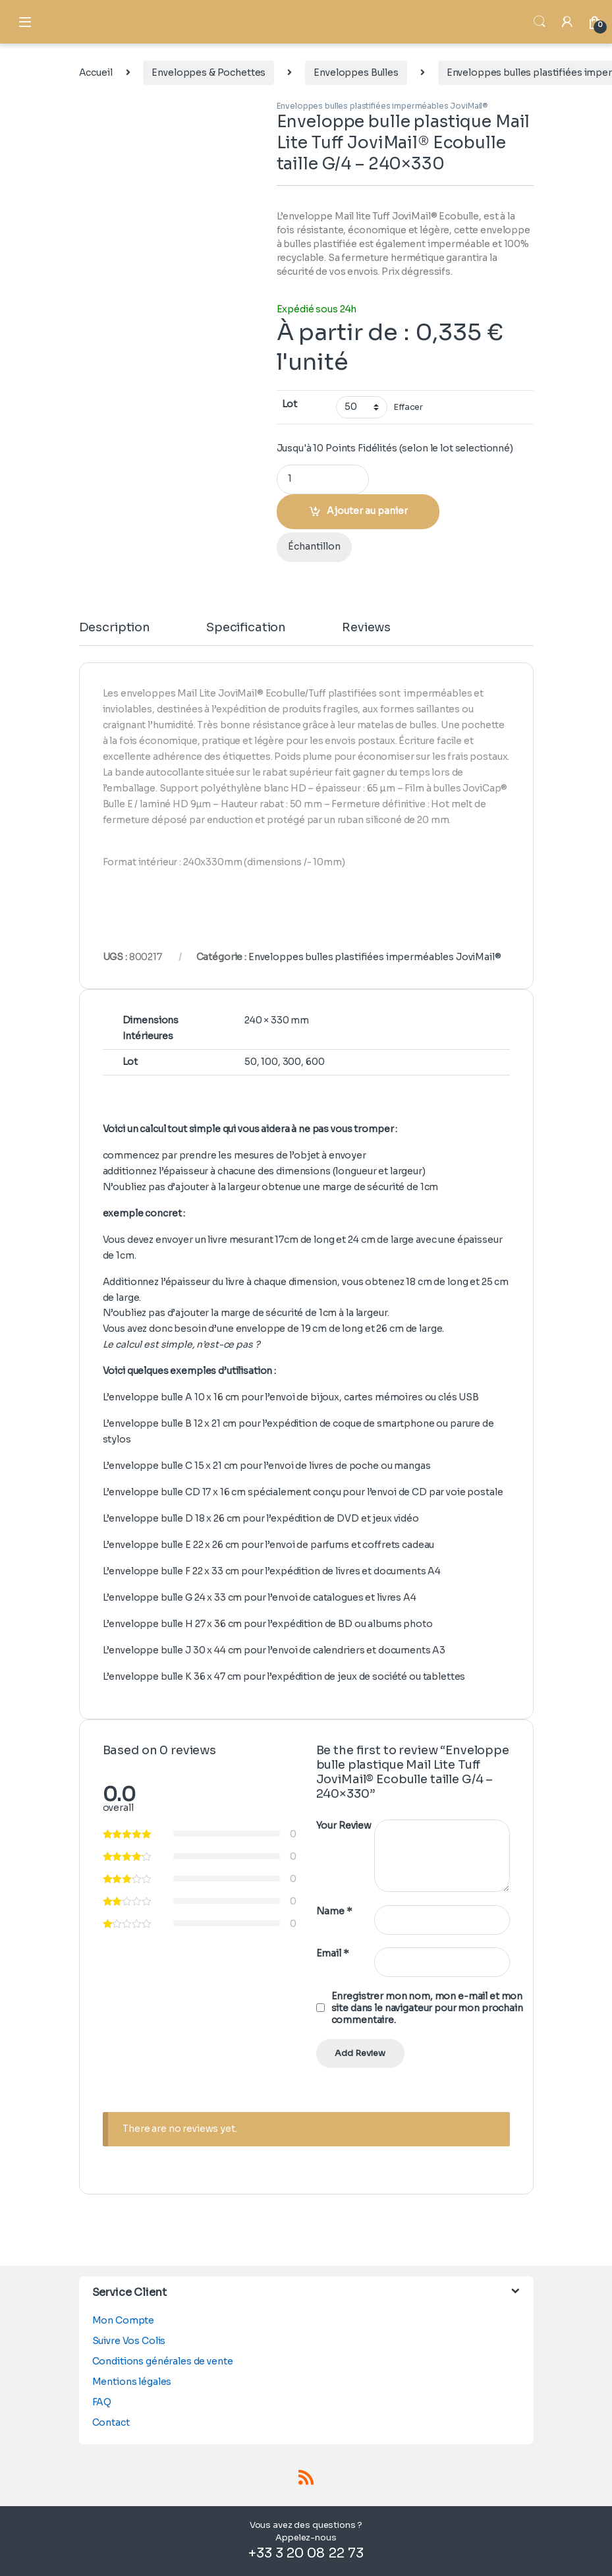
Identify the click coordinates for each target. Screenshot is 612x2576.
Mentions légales (132, 2382)
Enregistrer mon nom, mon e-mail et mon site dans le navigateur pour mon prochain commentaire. (427, 2008)
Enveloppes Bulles (356, 72)
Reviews (366, 628)
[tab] (114, 633)
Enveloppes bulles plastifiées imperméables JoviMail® (383, 106)
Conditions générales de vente (162, 2361)
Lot (290, 404)
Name (334, 1911)
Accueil (96, 72)
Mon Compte (123, 2320)
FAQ (102, 2402)
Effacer (408, 407)
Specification (246, 628)
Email (332, 1953)
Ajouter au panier (367, 511)
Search (539, 21)
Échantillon (314, 546)
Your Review (344, 1825)
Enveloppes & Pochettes (208, 72)
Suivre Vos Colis (129, 2341)
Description (114, 628)
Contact (111, 2422)
